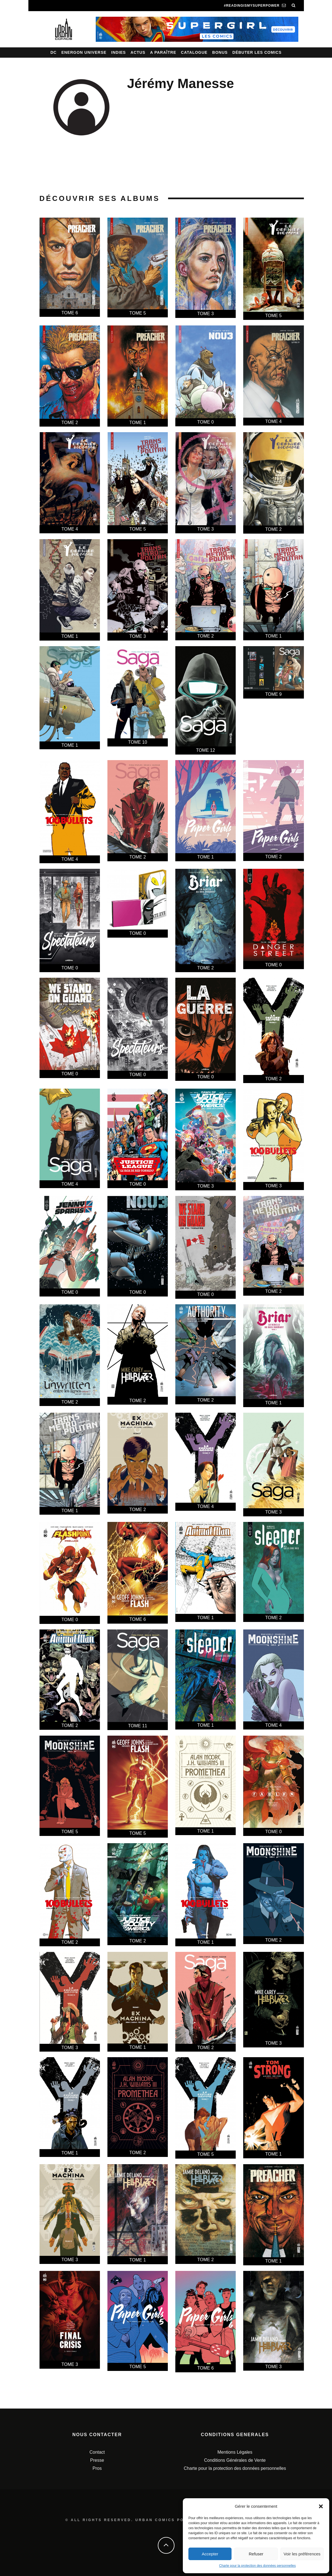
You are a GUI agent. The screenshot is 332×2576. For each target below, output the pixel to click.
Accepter (210, 2553)
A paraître (163, 52)
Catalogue (194, 52)
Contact (97, 2452)
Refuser (256, 2553)
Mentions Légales (234, 2452)
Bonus (220, 52)
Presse (97, 2460)
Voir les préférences (302, 2553)
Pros (97, 2468)
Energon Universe (83, 52)
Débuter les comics (257, 52)
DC (53, 52)
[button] (321, 2506)
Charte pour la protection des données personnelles (257, 2566)
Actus (138, 52)
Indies (118, 52)
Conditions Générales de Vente (234, 2460)
